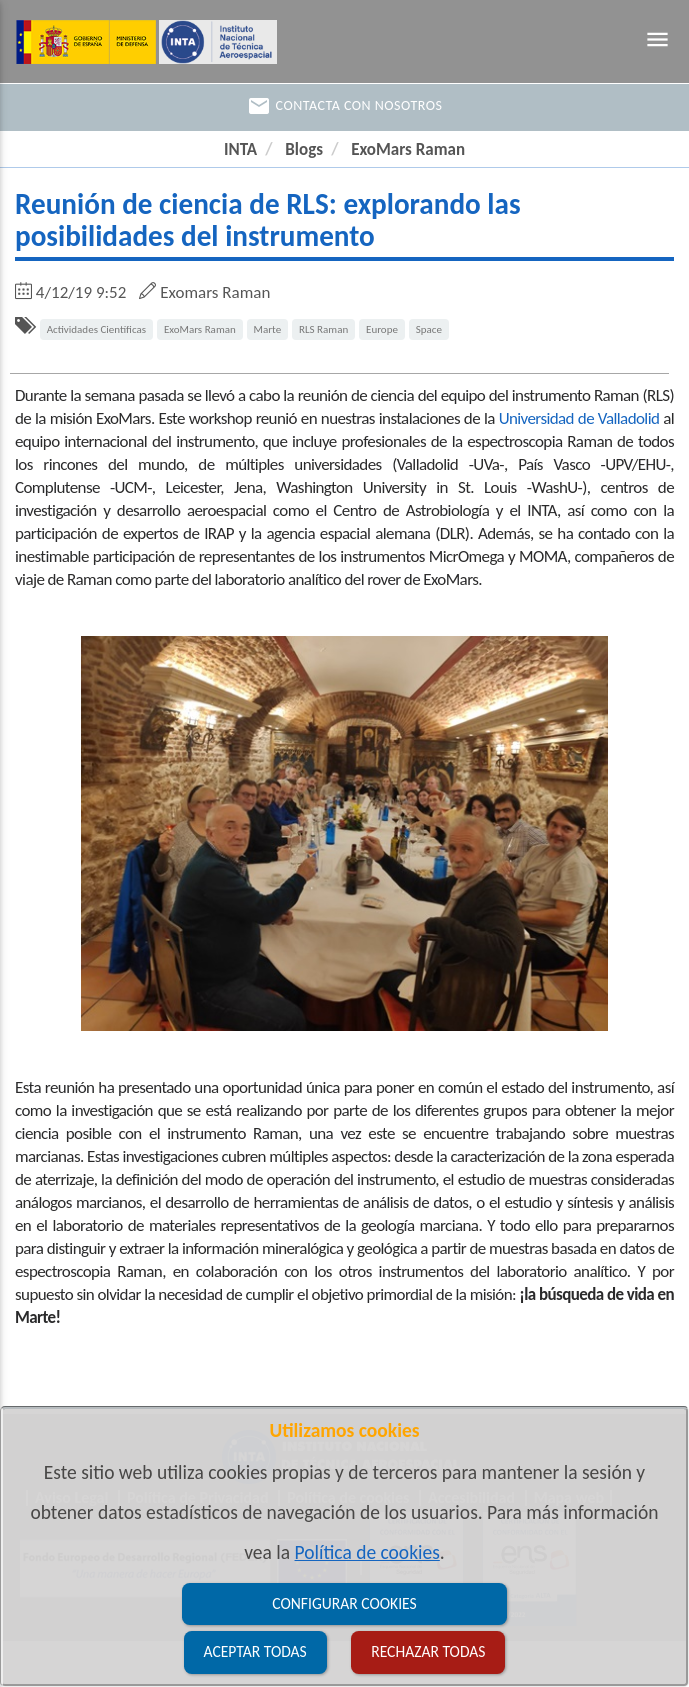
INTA (240, 149)
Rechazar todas (428, 1651)
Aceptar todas (255, 1651)
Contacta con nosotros (345, 106)
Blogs (304, 149)
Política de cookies (367, 1552)
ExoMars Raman (408, 149)
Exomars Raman (215, 292)
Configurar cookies (344, 1603)
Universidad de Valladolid (579, 418)
